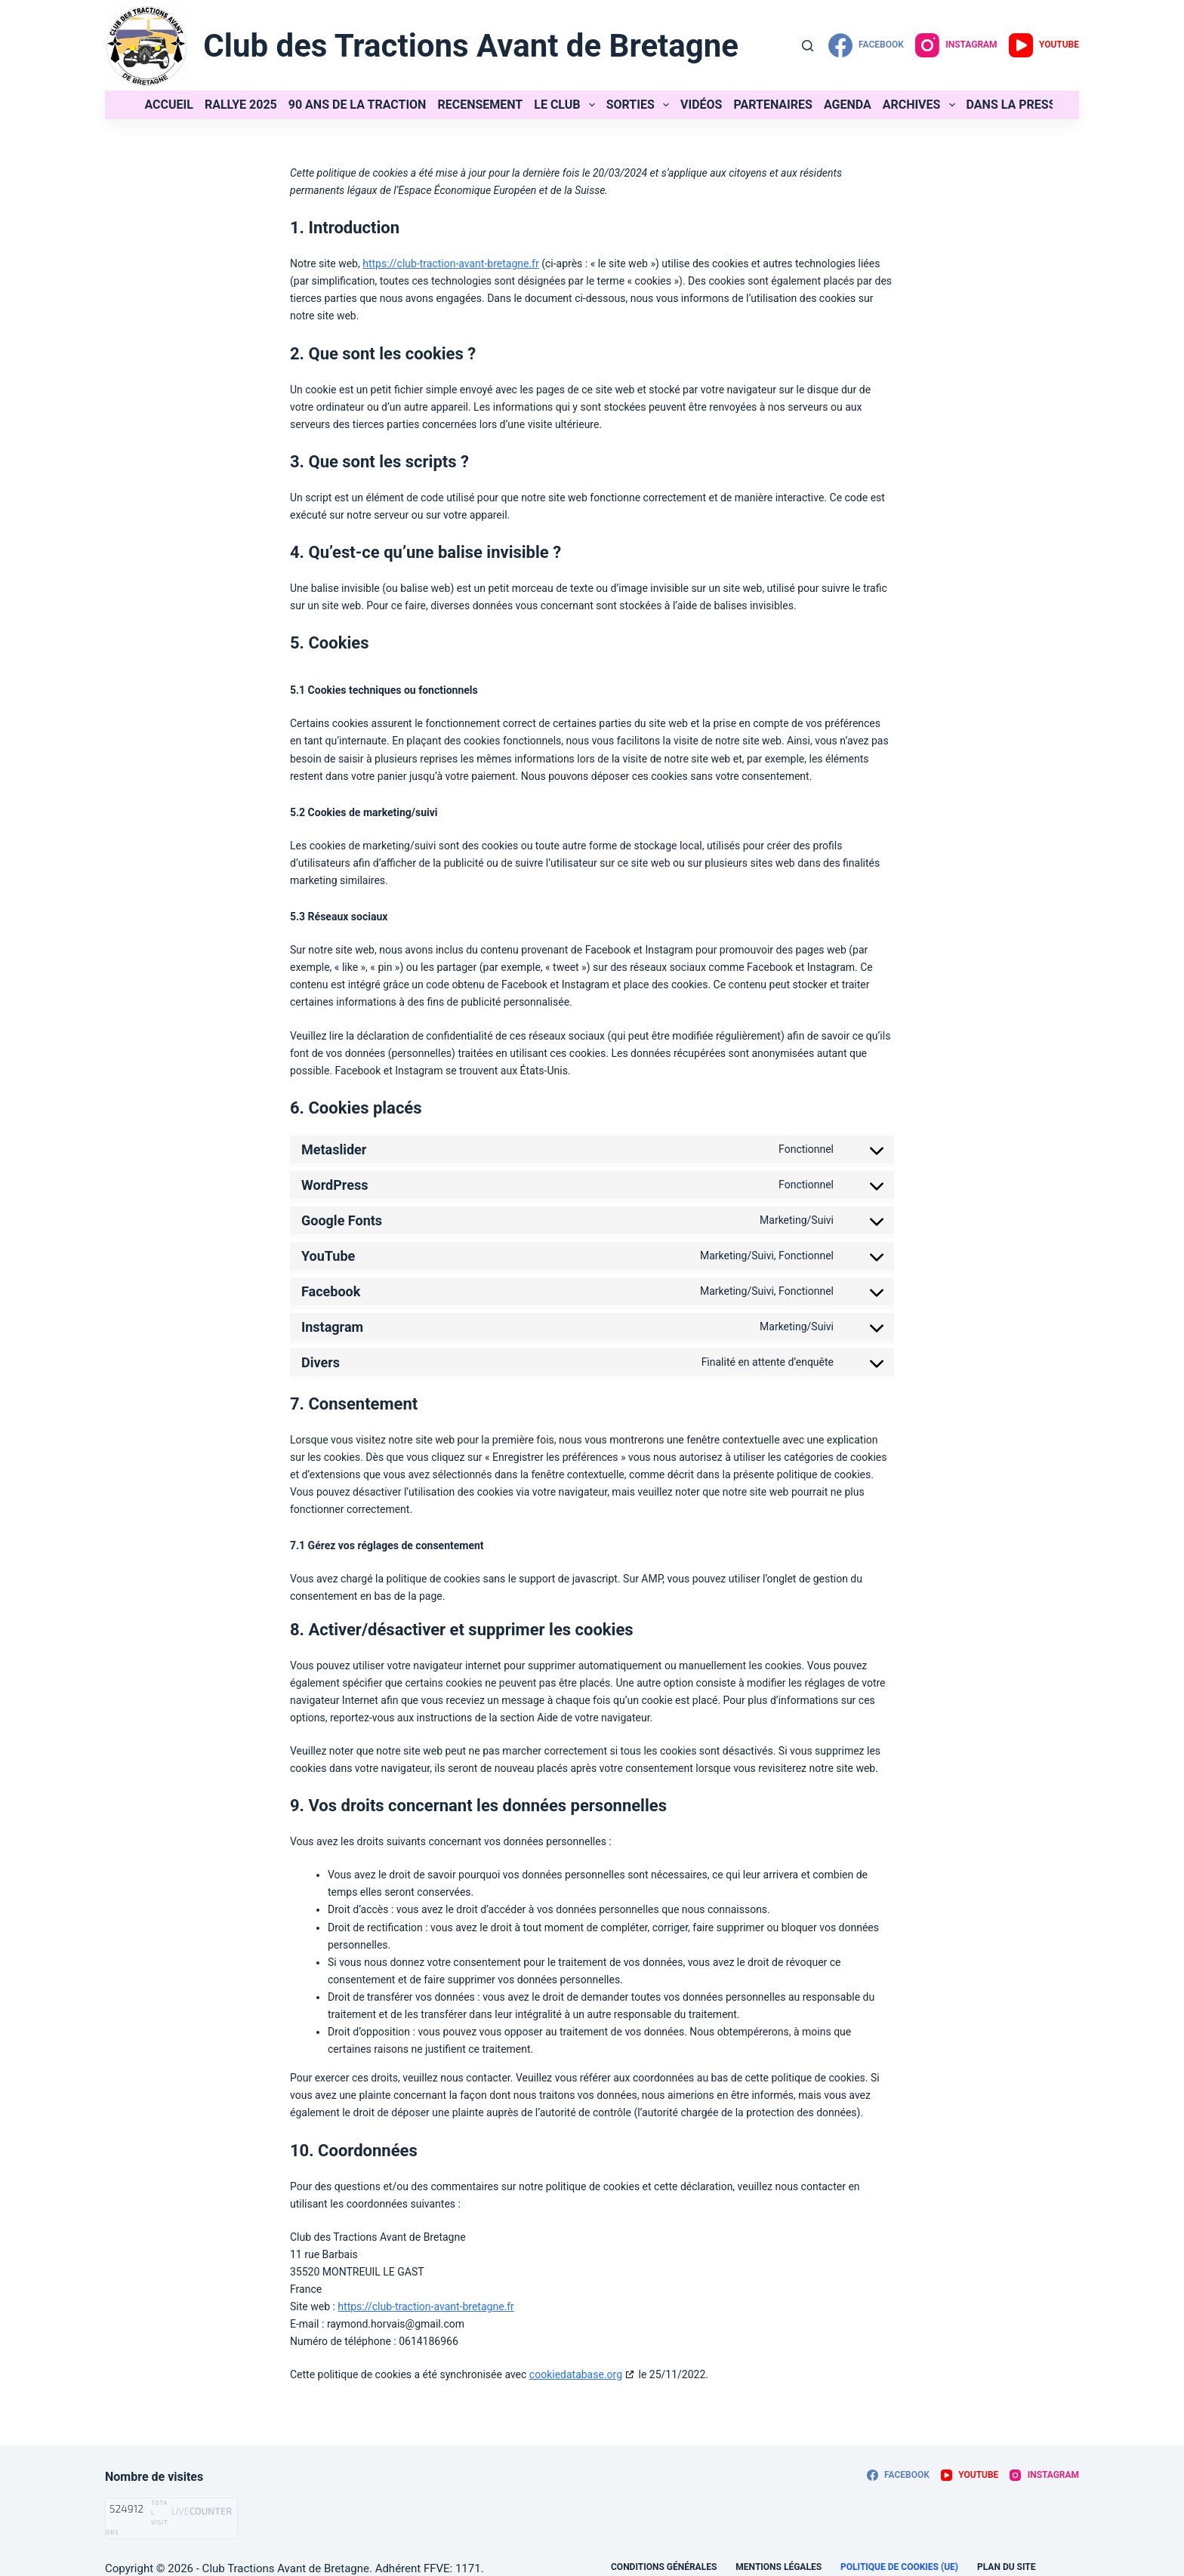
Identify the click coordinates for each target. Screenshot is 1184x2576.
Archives (921, 105)
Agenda (847, 104)
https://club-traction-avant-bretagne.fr (450, 263)
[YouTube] (1044, 45)
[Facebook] (866, 45)
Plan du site (1006, 2567)
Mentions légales (778, 2567)
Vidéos (701, 104)
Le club (567, 105)
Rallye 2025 (241, 104)
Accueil (169, 104)
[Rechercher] (807, 45)
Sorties (640, 105)
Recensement (480, 104)
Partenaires (772, 104)
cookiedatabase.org (575, 2374)
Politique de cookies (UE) (899, 2567)
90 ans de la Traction (357, 104)
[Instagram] (956, 45)
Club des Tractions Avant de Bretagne (470, 45)
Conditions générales (664, 2567)
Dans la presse (1015, 104)
